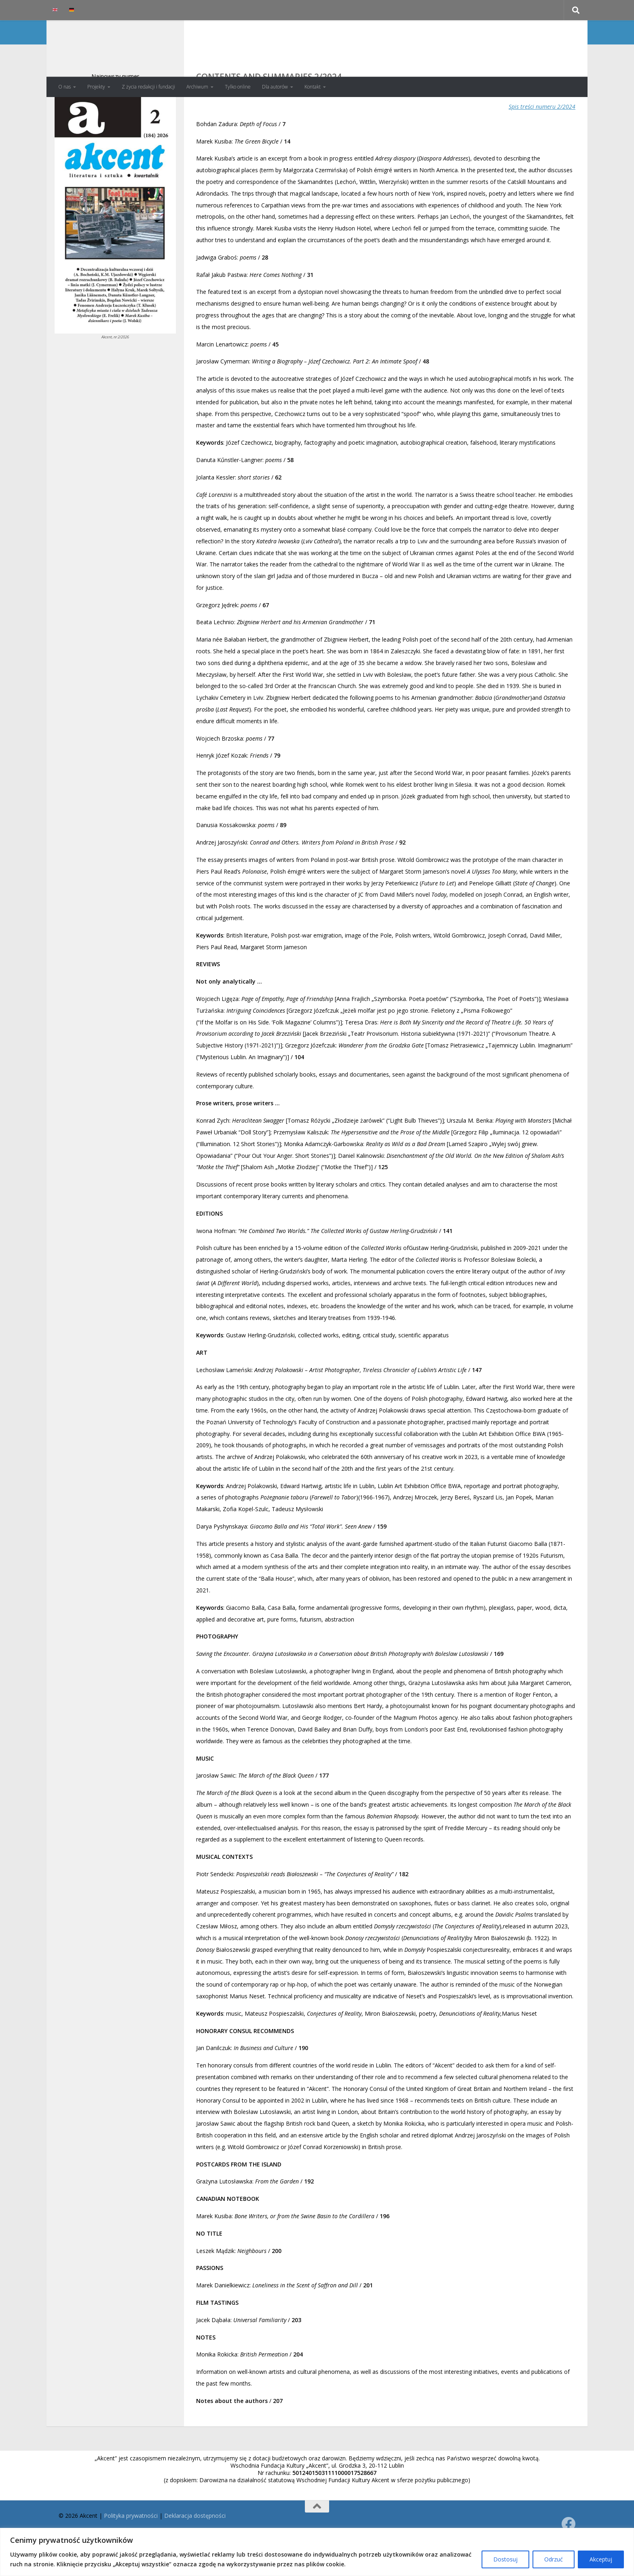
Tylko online (238, 86)
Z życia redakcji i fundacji (148, 86)
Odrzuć (553, 2559)
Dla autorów (275, 86)
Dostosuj (505, 2559)
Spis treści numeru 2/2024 (542, 139)
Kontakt (312, 86)
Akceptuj (601, 2559)
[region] (317, 2552)
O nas (64, 86)
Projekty (96, 86)
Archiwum (197, 86)
